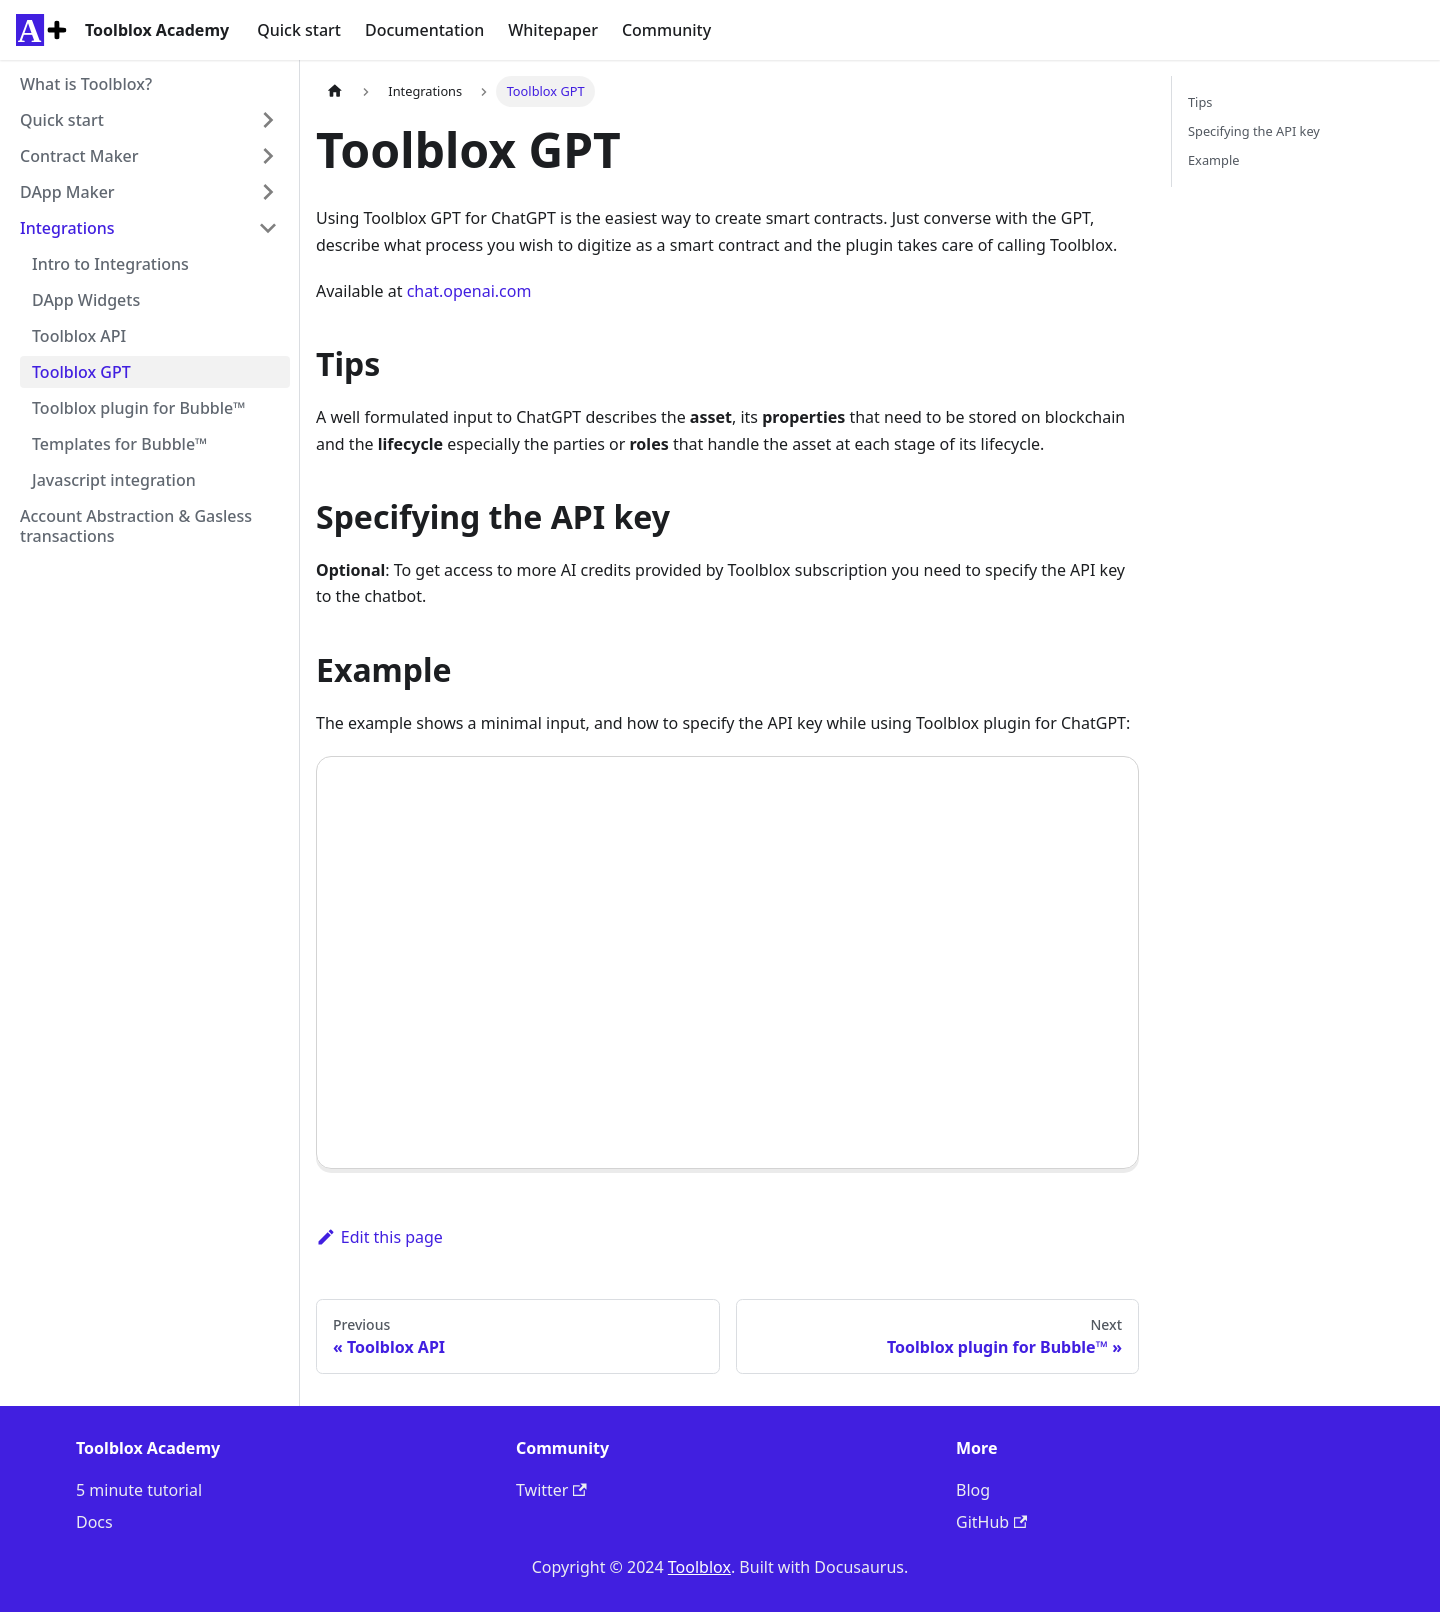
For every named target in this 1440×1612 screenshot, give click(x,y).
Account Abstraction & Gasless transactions (136, 526)
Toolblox (699, 1567)
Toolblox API (79, 336)
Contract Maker (79, 156)
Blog (973, 1490)
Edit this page (379, 1237)
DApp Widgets (86, 300)
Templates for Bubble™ (119, 444)
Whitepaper (553, 30)
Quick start (299, 30)
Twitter (551, 1490)
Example (1213, 160)
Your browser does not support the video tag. (727, 962)
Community (666, 30)
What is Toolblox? (86, 84)
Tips (1200, 102)
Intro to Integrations (110, 264)
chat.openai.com (469, 291)
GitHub (991, 1522)
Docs (94, 1522)
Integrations (67, 228)
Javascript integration (114, 480)
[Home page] (335, 91)
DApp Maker (67, 192)
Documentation (424, 30)
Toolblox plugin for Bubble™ (139, 408)
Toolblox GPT (81, 372)
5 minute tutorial (139, 1490)
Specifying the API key (1254, 131)
